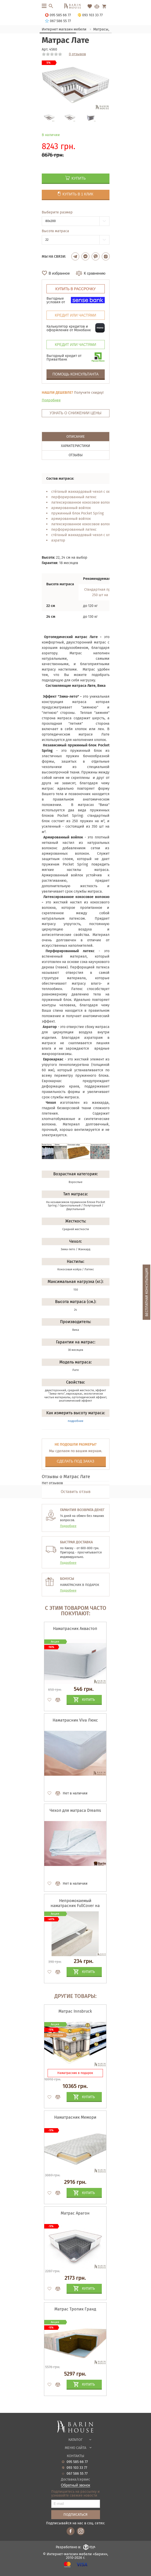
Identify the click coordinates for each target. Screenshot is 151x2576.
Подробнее (51, 400)
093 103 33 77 (77, 2468)
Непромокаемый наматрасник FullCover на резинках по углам (75, 1905)
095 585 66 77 (77, 2462)
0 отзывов (77, 54)
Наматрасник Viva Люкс (75, 1720)
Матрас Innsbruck (75, 2011)
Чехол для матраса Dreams (75, 1810)
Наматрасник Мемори (75, 2117)
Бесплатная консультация (146, 1292)
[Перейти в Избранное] (89, 6)
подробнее (75, 1421)
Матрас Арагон (75, 2213)
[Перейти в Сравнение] (96, 6)
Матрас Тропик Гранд (75, 2309)
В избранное (59, 273)
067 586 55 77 (77, 2473)
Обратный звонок (75, 2485)
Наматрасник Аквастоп (75, 1628)
